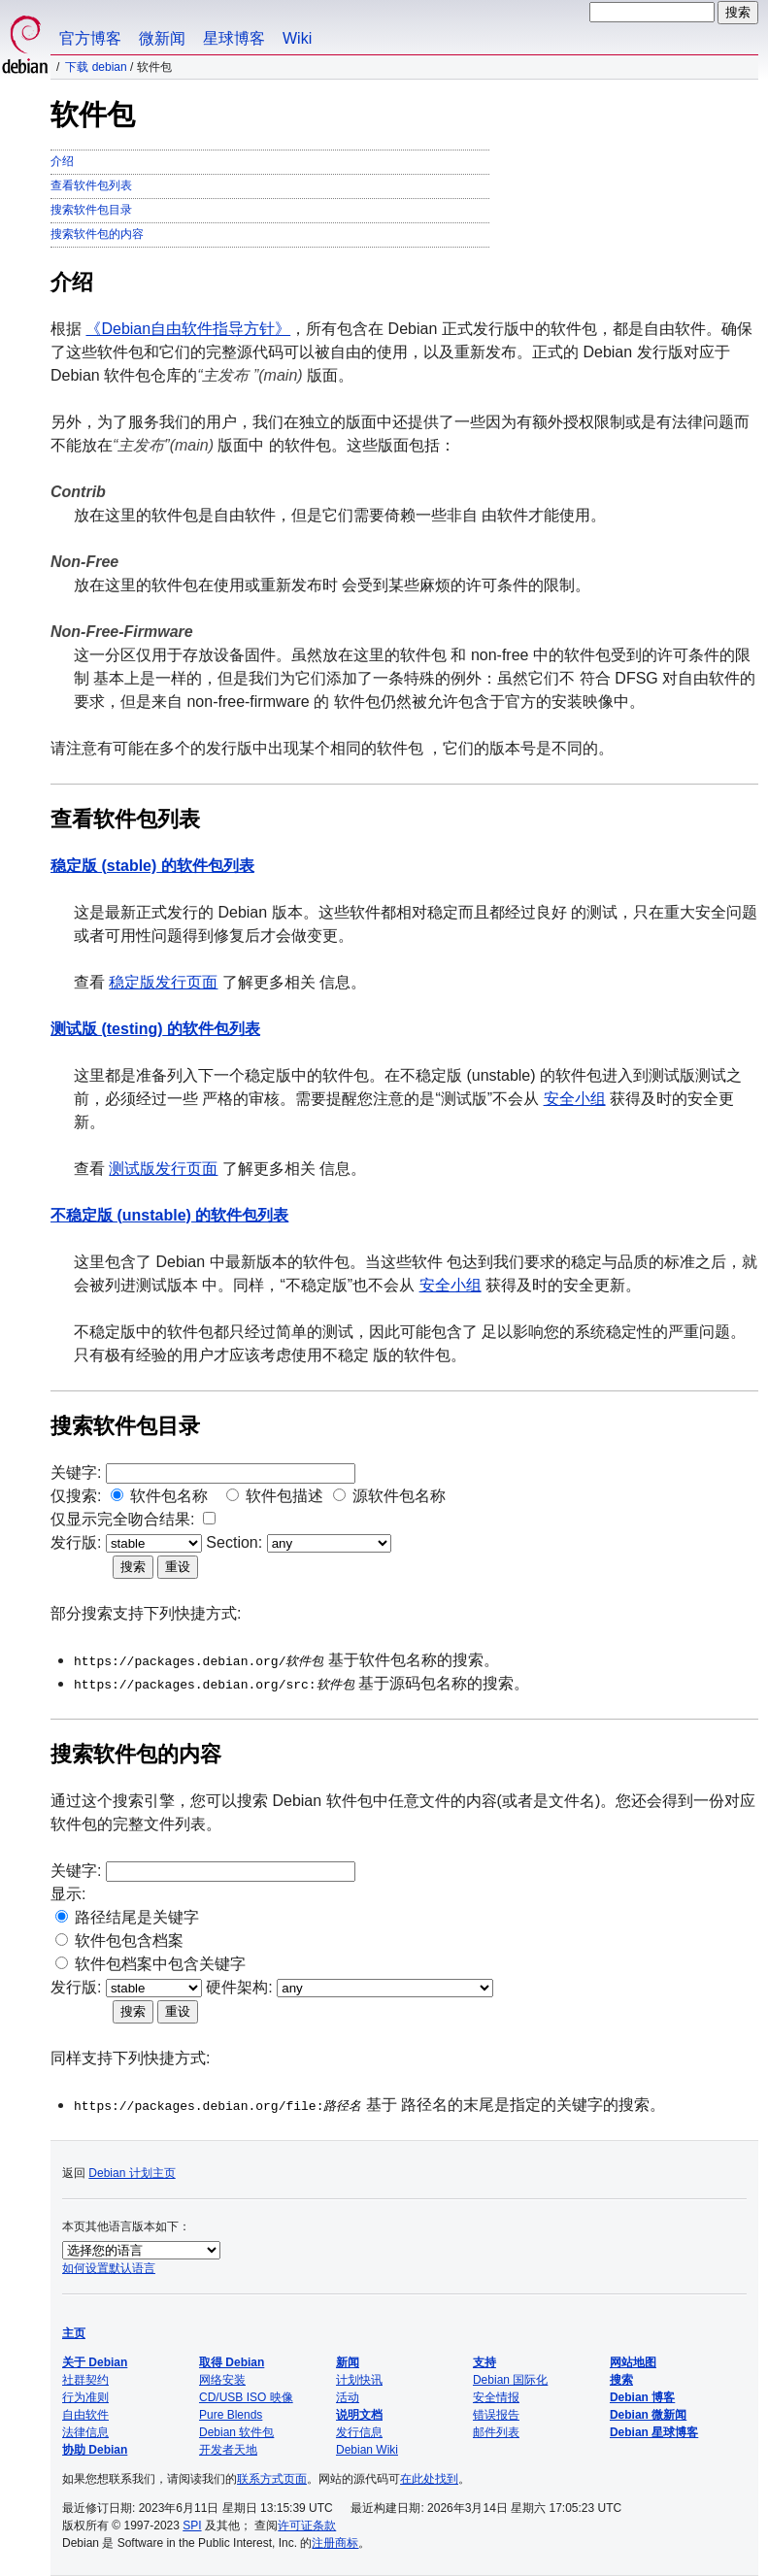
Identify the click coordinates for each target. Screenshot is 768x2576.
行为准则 (85, 2397)
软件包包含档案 (129, 1940)
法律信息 (85, 2432)
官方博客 (90, 38)
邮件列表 (496, 2432)
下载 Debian (95, 67)
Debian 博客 (642, 2397)
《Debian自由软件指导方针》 (187, 328)
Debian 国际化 (510, 2380)
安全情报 (496, 2397)
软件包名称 (169, 1496)
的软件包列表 (152, 865)
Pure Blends (230, 2415)
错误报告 (496, 2415)
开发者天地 (228, 2450)
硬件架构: (239, 1987)
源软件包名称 (399, 1496)
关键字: (75, 1472)
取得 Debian (231, 2362)
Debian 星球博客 (654, 2432)
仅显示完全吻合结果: (122, 1519)
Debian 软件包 (236, 2432)
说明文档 (359, 2415)
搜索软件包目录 (91, 210)
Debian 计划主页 (131, 2173)
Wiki (297, 38)
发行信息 (359, 2432)
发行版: (75, 1542)
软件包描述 (284, 1496)
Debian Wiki (367, 2450)
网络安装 (222, 2380)
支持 (484, 2362)
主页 (73, 2333)
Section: (234, 1542)
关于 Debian (94, 2362)
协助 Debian (94, 2450)
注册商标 (335, 2543)
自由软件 (85, 2415)
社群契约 (85, 2380)
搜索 (621, 2380)
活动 (347, 2397)
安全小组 (575, 1098)
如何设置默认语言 (108, 2268)
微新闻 (162, 38)
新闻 (347, 2362)
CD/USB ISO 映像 (246, 2397)
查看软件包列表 (91, 185)
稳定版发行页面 (163, 982)
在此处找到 (429, 2479)
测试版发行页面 (163, 1168)
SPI (192, 2525)
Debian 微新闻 (648, 2415)
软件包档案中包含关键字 (160, 1964)
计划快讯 (359, 2380)
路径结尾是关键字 (137, 1917)
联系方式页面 (272, 2479)
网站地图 (633, 2362)
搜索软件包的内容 (97, 234)
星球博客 (234, 38)
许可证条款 (307, 2525)
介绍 (62, 161)
